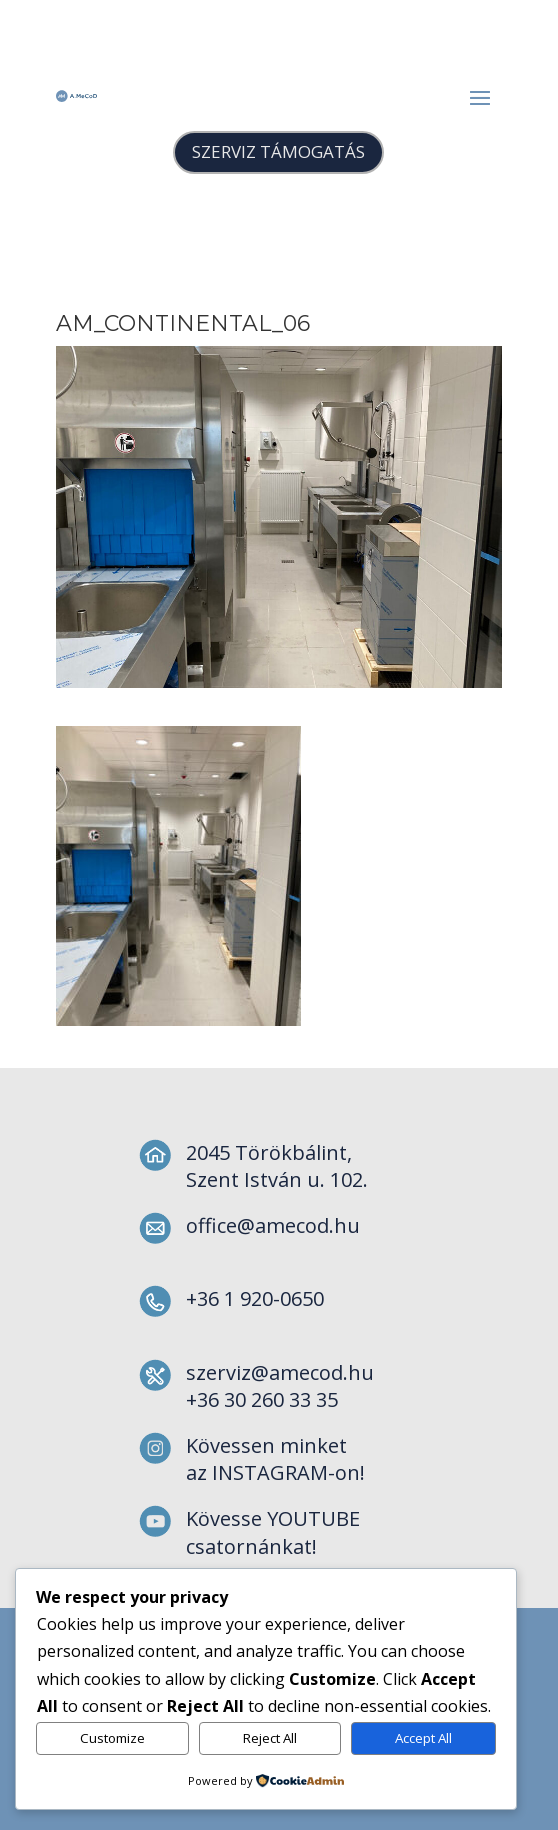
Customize (112, 1738)
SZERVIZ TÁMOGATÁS (278, 151)
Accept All (423, 1738)
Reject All (270, 1738)
